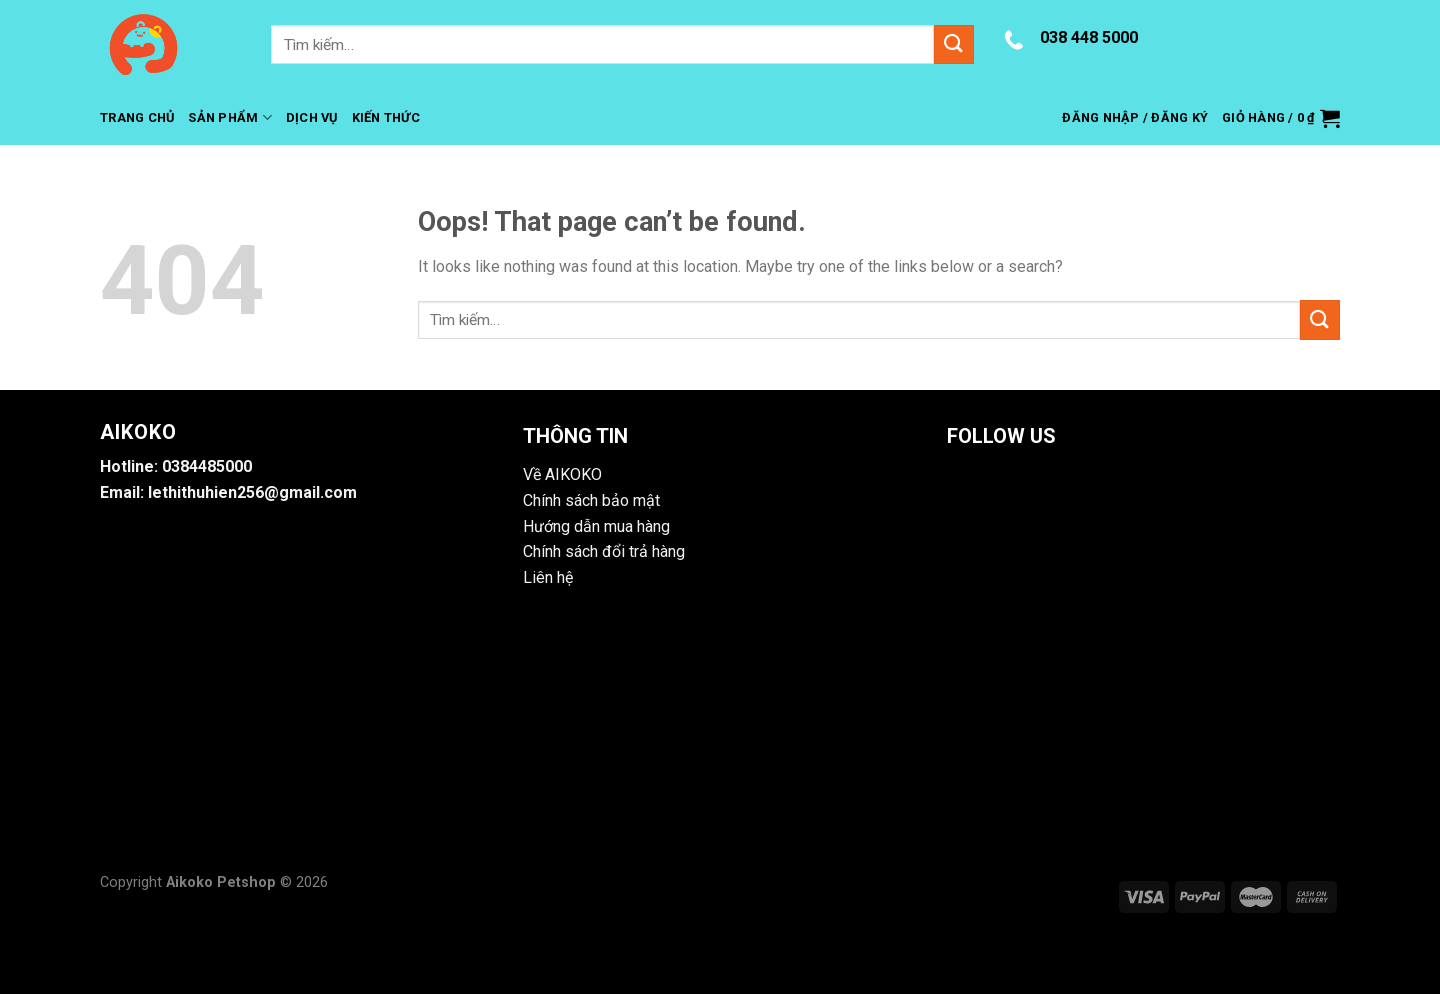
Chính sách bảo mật (591, 500)
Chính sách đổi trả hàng (604, 551)
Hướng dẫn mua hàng (596, 526)
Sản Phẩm (230, 117)
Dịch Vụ (312, 117)
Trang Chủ (137, 117)
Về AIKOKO (562, 474)
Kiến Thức (386, 117)
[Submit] (954, 44)
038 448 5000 (1089, 37)
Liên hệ (548, 577)
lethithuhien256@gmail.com (252, 492)
